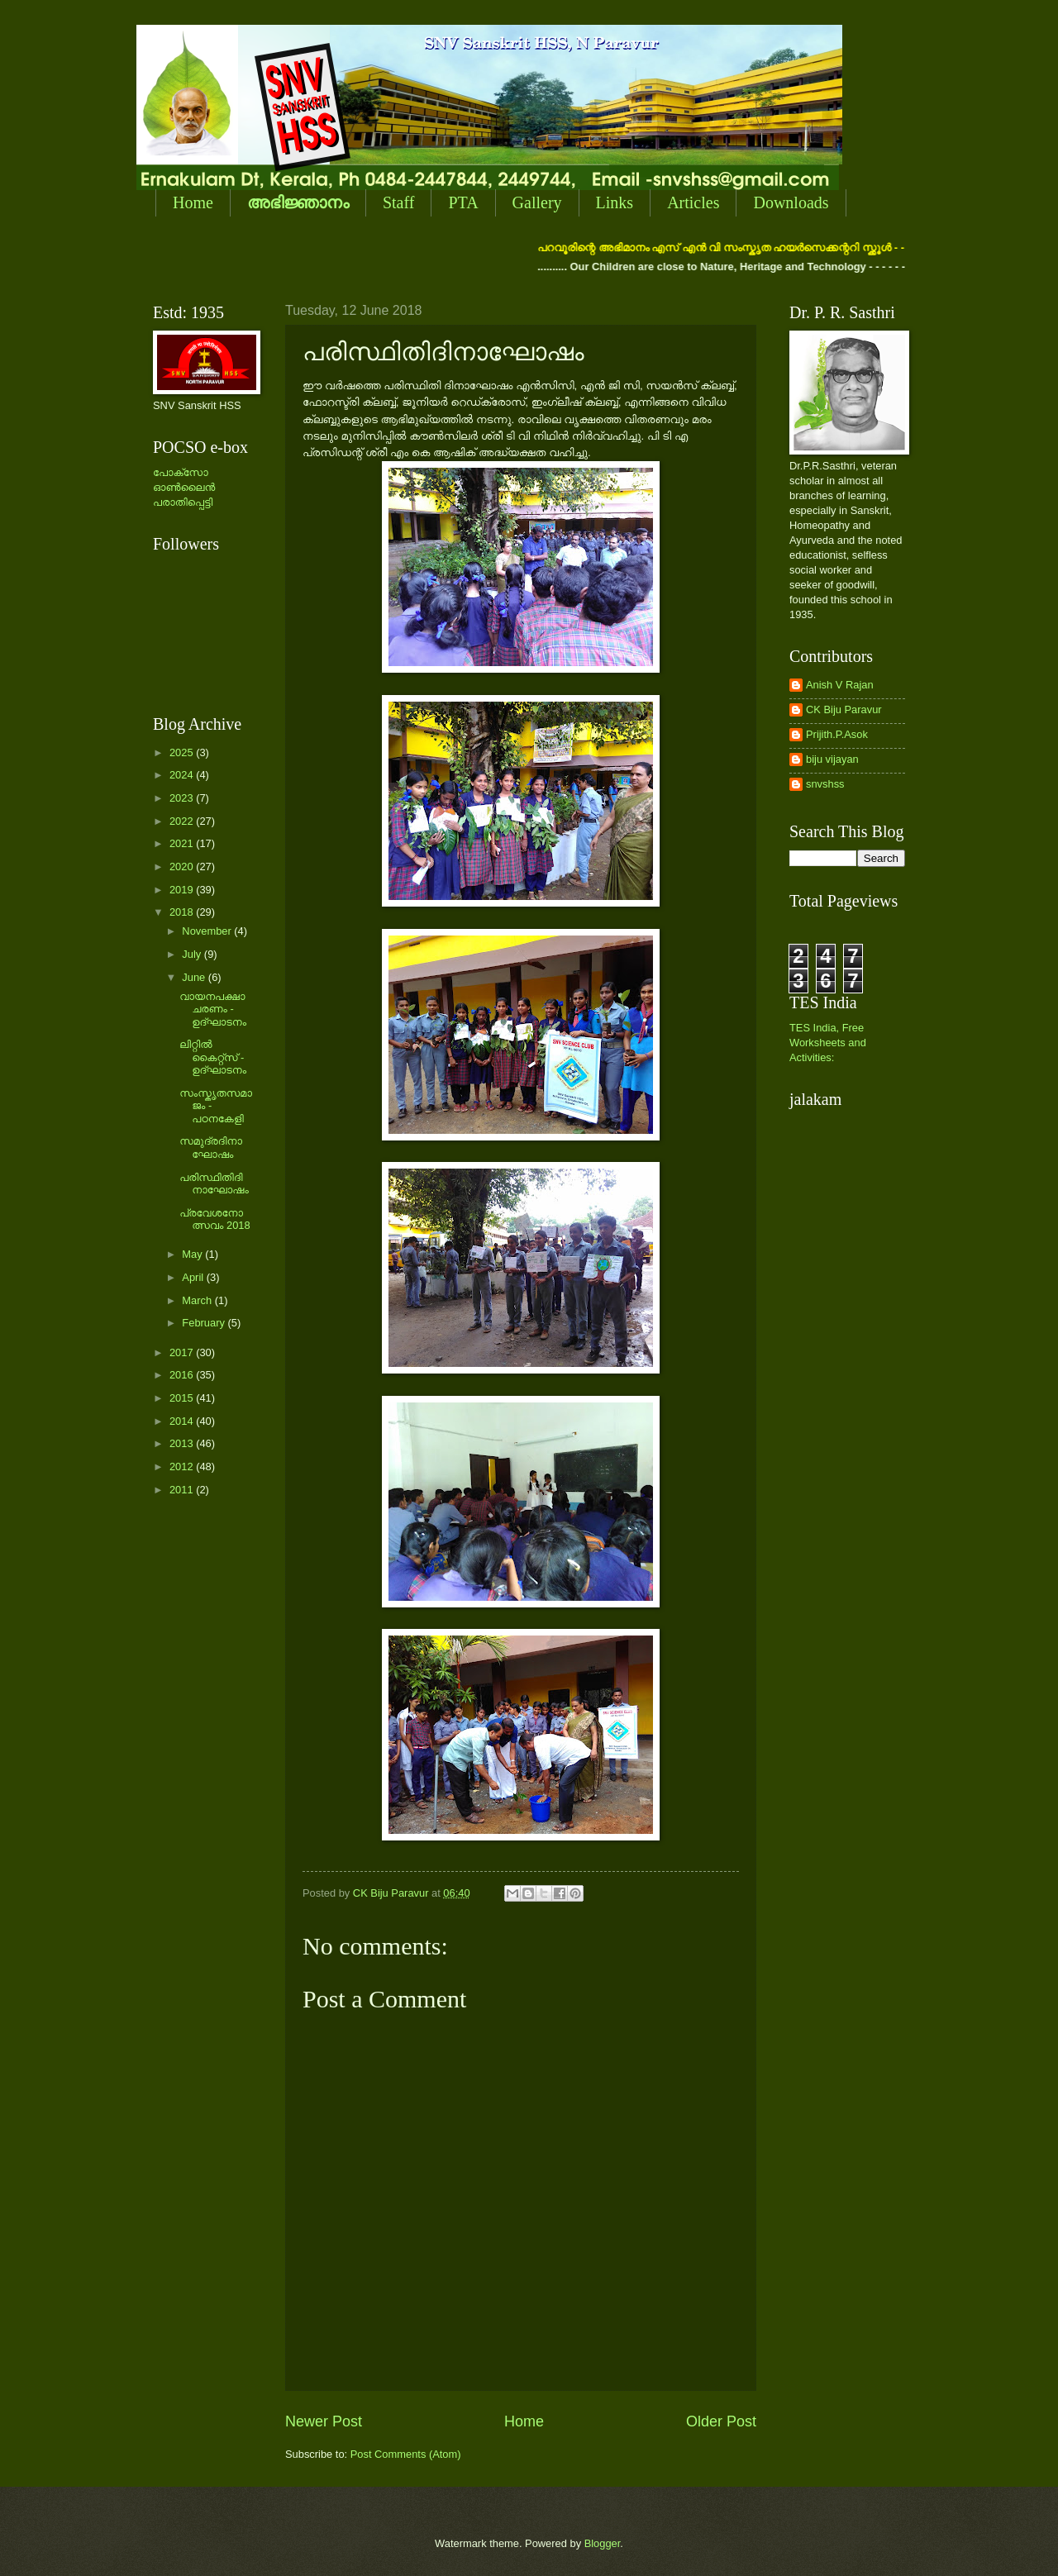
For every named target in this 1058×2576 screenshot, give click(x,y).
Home (193, 202)
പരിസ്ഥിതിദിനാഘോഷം (214, 1183)
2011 (182, 1489)
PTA (463, 202)
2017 (182, 1352)
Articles (693, 202)
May (193, 1254)
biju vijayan (832, 759)
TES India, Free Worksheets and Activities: (827, 1042)
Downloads (790, 202)
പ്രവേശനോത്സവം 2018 (214, 1219)
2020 (182, 866)
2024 (182, 775)
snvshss (825, 784)
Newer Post (323, 2421)
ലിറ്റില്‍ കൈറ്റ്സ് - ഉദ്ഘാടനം (212, 1057)
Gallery (537, 202)
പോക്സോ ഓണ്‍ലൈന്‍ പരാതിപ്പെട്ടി (184, 487)
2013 (182, 1443)
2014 (182, 1421)
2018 (182, 912)
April (194, 1277)
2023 (182, 798)
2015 (182, 1398)
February (204, 1323)
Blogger (602, 2543)
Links (615, 202)
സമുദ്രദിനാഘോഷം (210, 1147)
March (198, 1300)
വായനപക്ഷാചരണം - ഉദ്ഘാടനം (212, 1009)
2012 (182, 1466)
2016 (182, 1375)
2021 (182, 843)
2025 (182, 752)
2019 (182, 889)
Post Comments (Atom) (405, 2454)
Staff (399, 202)
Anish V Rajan (840, 685)
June (195, 977)
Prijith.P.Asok (837, 734)
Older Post (721, 2421)
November (208, 931)
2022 (182, 821)
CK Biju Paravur (844, 709)
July (192, 954)
